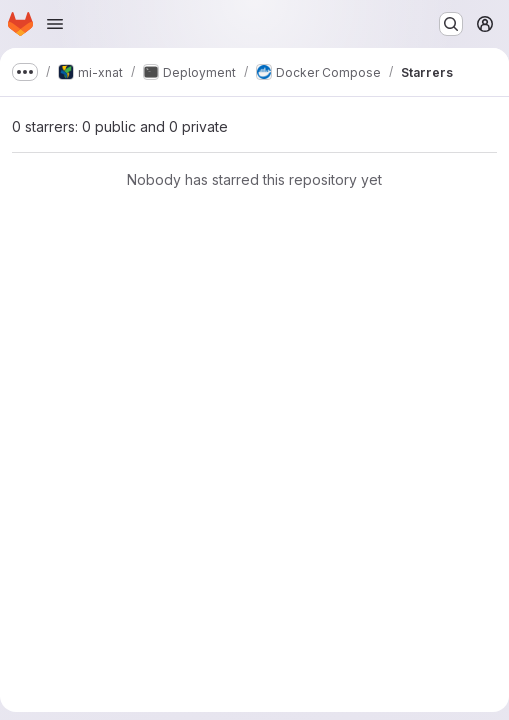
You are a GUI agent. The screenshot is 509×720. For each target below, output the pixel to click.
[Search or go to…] (451, 24)
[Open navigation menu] (55, 24)
